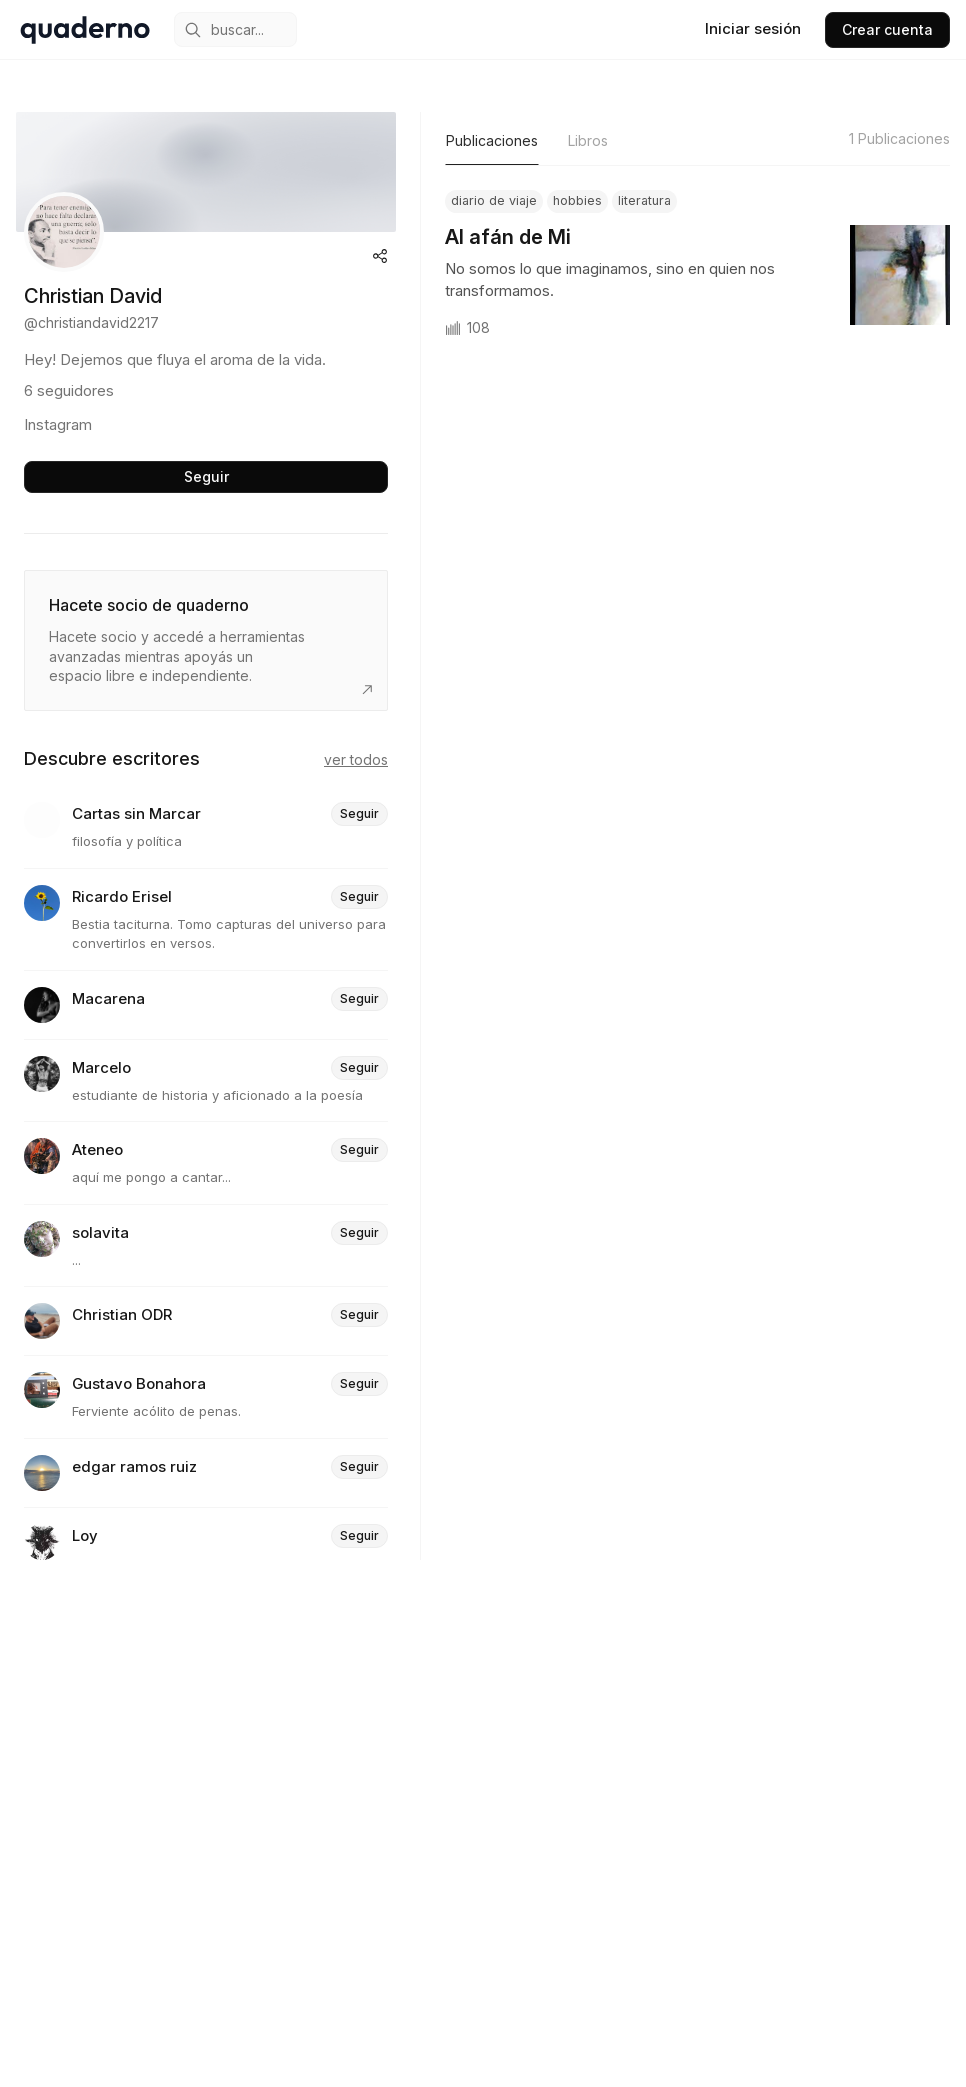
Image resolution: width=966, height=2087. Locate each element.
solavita (100, 1233)
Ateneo (97, 1150)
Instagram (58, 424)
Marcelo (101, 1068)
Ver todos (356, 759)
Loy (85, 1536)
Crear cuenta (887, 29)
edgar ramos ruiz (134, 1467)
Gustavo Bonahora (139, 1384)
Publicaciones (492, 140)
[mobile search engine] (235, 29)
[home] (85, 30)
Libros (588, 140)
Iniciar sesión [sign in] (753, 28)
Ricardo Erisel (122, 897)
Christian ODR (122, 1315)
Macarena (108, 999)
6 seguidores (69, 390)
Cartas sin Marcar (136, 814)
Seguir (206, 476)
